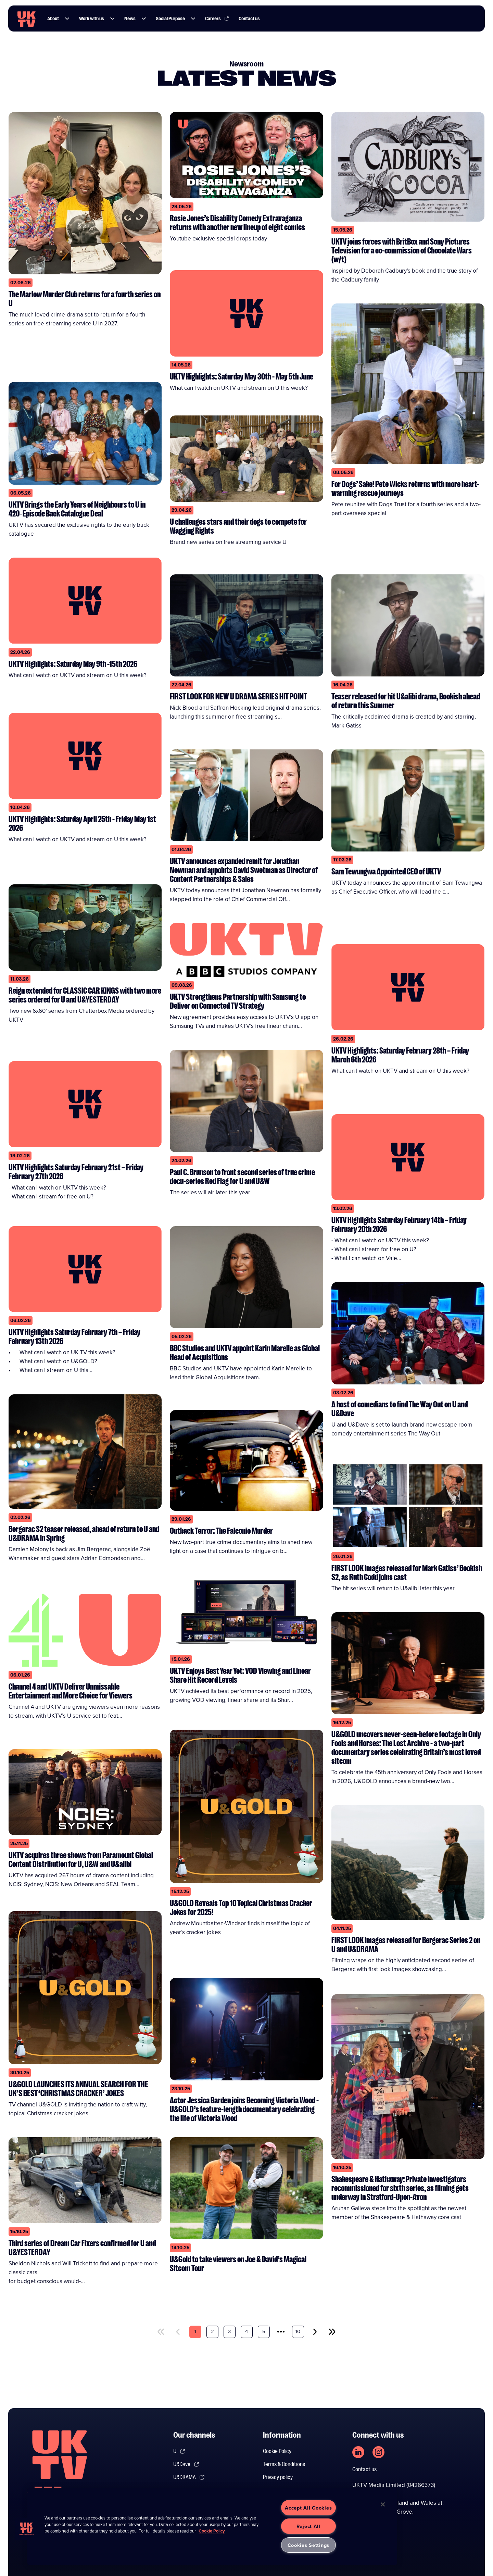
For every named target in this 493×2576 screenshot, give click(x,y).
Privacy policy (278, 2477)
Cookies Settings (309, 2545)
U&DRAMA (189, 2477)
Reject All (308, 2526)
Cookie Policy (277, 2451)
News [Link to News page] (131, 19)
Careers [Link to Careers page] (219, 19)
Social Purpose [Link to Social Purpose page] (172, 19)
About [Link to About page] (55, 19)
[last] (332, 2332)
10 (297, 2331)
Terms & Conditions (284, 2464)
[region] (212, 2526)
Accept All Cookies (308, 2507)
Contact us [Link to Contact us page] (251, 19)
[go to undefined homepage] (59, 2466)
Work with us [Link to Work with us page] (93, 19)
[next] (315, 2332)
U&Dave (186, 2464)
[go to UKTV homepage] (27, 19)
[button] (68, 19)
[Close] (382, 2504)
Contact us (364, 2469)
